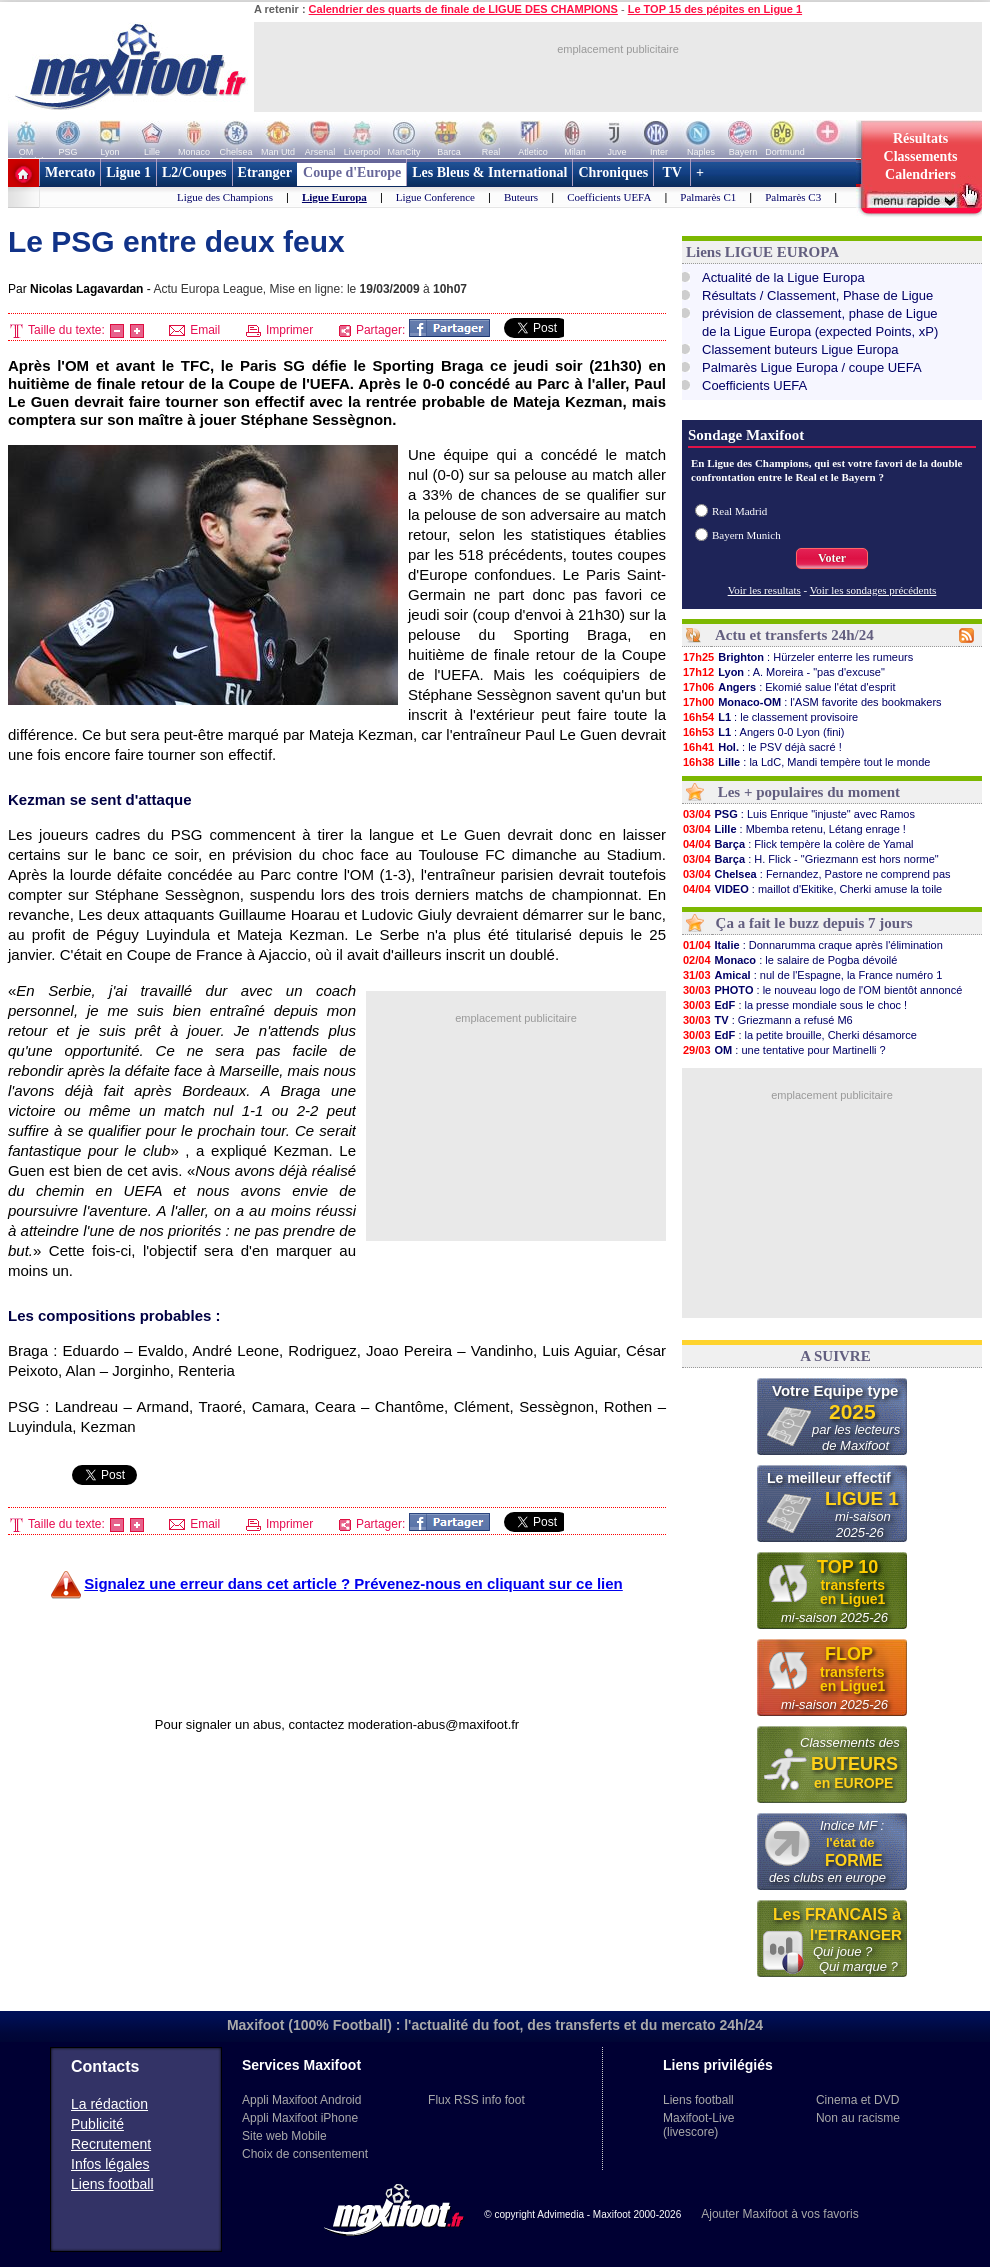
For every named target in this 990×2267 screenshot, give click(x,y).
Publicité (97, 2124)
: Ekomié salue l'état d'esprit (788, 687)
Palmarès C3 (793, 197)
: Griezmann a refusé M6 (767, 1020)
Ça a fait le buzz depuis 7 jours (814, 923)
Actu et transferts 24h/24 (794, 635)
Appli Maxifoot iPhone (300, 2118)
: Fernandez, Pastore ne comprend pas (816, 874)
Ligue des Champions (225, 197)
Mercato (70, 172)
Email (194, 330)
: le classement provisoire (770, 717)
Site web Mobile (284, 2136)
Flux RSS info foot (476, 2100)
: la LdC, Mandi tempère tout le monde (806, 762)
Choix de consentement (305, 2154)
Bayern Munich (746, 535)
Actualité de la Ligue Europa (783, 277)
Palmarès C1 (708, 197)
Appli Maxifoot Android (301, 2100)
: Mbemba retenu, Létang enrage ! (794, 829)
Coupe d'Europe (352, 172)
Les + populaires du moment (809, 792)
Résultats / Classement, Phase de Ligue (817, 295)
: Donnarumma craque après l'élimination (812, 945)
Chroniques (613, 172)
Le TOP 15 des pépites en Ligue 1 (715, 9)
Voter (832, 558)
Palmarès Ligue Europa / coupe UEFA (812, 367)
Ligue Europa (334, 197)
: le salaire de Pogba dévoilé (789, 960)
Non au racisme (858, 2118)
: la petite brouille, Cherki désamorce (799, 1035)
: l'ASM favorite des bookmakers (812, 702)
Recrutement (111, 2144)
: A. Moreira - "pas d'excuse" (783, 672)
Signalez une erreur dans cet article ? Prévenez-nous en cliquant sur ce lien (353, 1583)
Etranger (265, 172)
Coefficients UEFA (609, 197)
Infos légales (110, 2164)
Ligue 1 (128, 172)
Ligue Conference (435, 197)
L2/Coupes (194, 172)
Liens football (112, 2184)
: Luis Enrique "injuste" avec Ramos (798, 814)
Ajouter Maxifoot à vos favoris (779, 2214)
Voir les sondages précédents (873, 590)
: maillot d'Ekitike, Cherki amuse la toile (812, 889)
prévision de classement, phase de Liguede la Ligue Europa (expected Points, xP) (820, 322)
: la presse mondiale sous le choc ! (794, 1005)
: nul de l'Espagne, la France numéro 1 (812, 975)
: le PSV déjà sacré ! (762, 747)
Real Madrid (739, 511)
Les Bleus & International (489, 172)
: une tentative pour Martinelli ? (784, 1050)
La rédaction (109, 2104)
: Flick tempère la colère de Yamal (797, 844)
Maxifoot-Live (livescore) (698, 2125)
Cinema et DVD (857, 2100)
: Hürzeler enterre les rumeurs (797, 657)
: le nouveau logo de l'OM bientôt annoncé (822, 990)
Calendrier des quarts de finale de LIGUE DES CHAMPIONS (463, 9)
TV (672, 172)
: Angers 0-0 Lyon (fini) (763, 732)
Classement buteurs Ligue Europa (800, 349)
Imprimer (280, 330)
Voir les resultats (764, 590)
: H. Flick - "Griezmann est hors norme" (810, 859)
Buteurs (521, 197)
